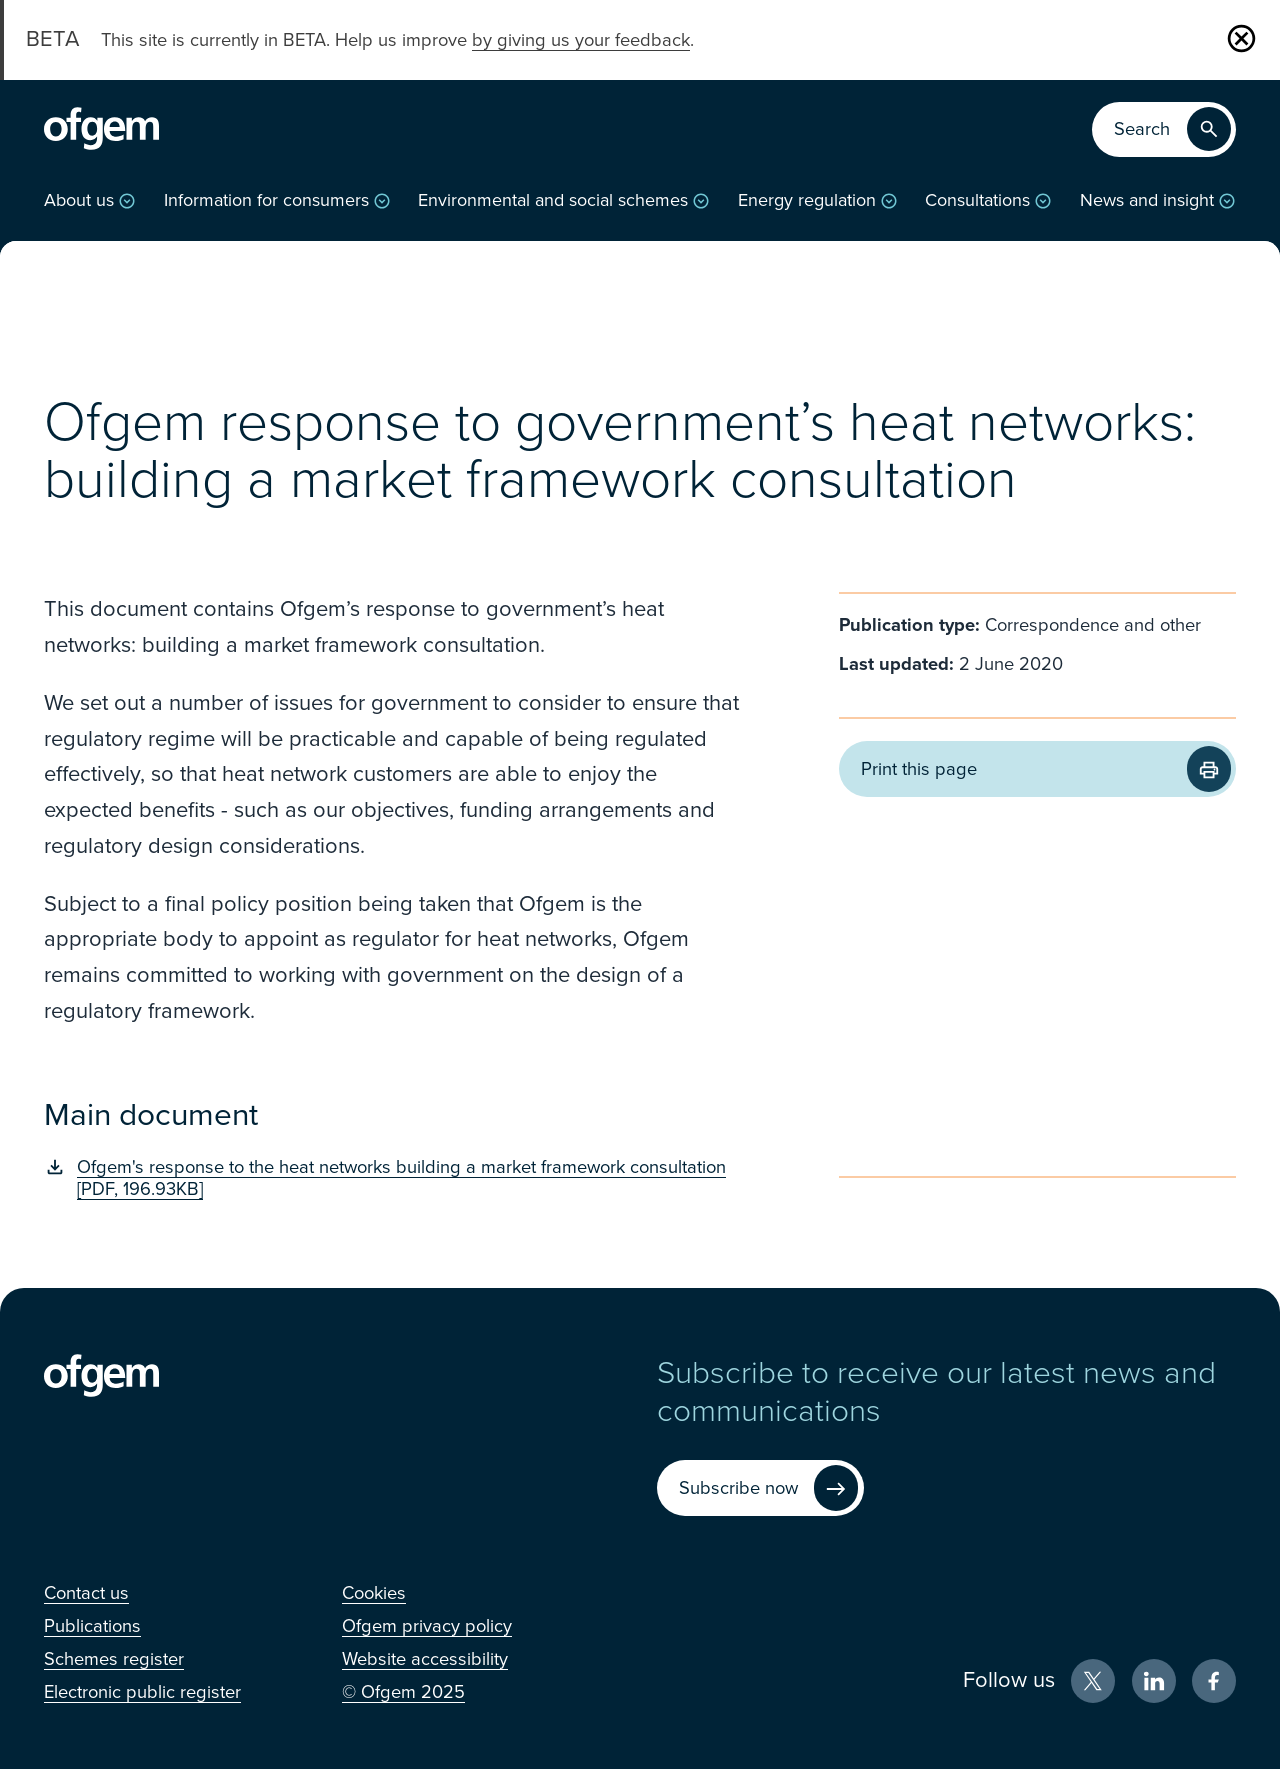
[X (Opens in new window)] (1093, 1681)
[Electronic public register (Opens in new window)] (142, 1692)
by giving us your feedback (581, 40)
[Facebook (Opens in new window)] (1214, 1681)
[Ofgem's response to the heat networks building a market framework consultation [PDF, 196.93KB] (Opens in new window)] (391, 1178)
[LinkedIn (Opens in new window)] (1154, 1681)
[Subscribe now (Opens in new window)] (760, 1488)
